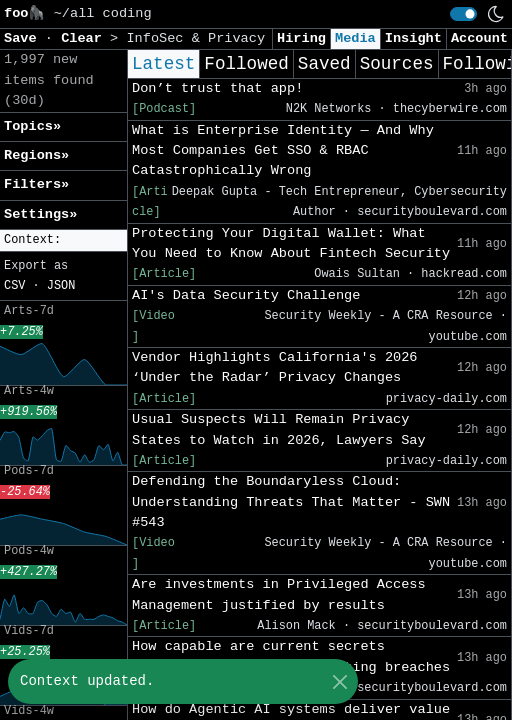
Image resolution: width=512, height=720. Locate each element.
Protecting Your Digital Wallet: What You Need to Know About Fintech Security (291, 243)
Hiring (301, 38)
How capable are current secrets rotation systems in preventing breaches (291, 656)
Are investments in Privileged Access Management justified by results (279, 594)
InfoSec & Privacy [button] (195, 38)
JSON (61, 286)
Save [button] (24, 38)
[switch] (463, 14)
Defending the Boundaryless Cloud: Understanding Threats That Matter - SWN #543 (291, 502)
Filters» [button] (36, 184)
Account (479, 38)
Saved (324, 64)
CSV (14, 286)
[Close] (339, 681)
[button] (63, 240)
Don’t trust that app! (217, 88)
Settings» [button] (40, 214)
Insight (413, 38)
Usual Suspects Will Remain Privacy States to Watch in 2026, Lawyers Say (279, 429)
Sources (397, 64)
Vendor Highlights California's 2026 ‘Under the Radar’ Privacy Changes (275, 367)
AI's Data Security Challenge (246, 295)
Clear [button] (85, 38)
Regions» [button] (36, 155)
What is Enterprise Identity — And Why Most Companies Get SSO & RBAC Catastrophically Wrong (283, 151)
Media (355, 38)
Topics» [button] (32, 126)
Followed (246, 64)
